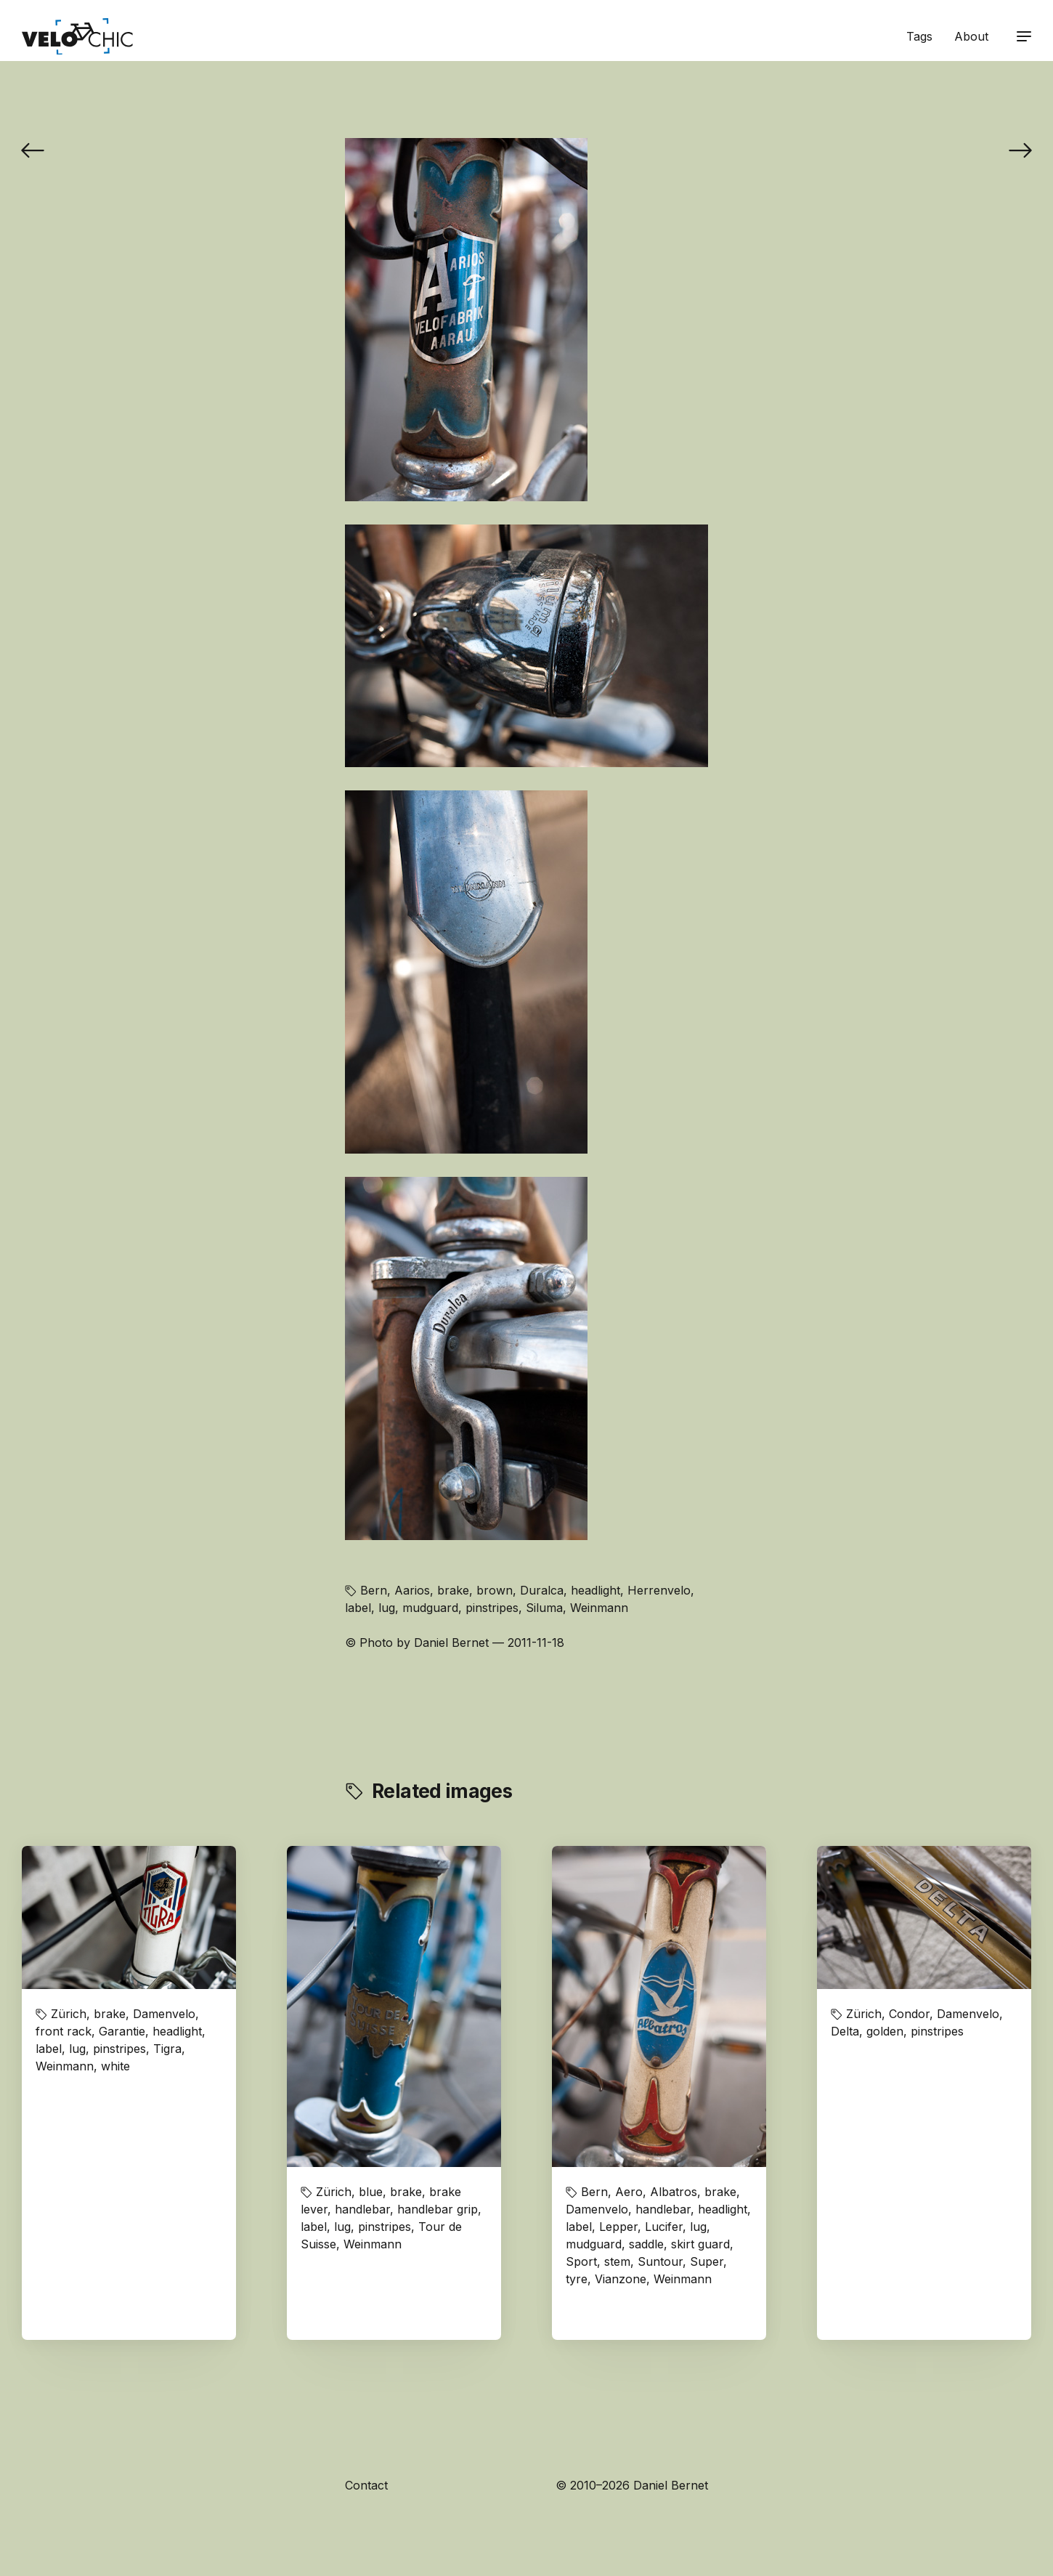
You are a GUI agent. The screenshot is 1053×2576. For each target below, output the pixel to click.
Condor (909, 2013)
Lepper (618, 2226)
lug (386, 1607)
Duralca (542, 1590)
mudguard (430, 1607)
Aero (629, 2191)
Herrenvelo (659, 1590)
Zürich (68, 2013)
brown (494, 1590)
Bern (373, 1590)
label (358, 1607)
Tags (919, 36)
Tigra (167, 2048)
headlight (595, 1590)
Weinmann (599, 1607)
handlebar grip (437, 2209)
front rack (64, 2031)
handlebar (362, 2209)
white (115, 2066)
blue (371, 2191)
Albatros (673, 2191)
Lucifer (664, 2226)
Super (706, 2261)
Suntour (660, 2261)
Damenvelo (164, 2013)
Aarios (412, 1590)
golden (884, 2031)
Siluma (544, 1607)
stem (617, 2261)
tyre (577, 2279)
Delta (845, 2031)
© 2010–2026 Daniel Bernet (632, 2485)
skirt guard (700, 2244)
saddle (646, 2244)
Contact (366, 2485)
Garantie (122, 2031)
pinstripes (492, 1607)
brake (453, 1590)
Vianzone (620, 2279)
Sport (581, 2261)
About (971, 36)
